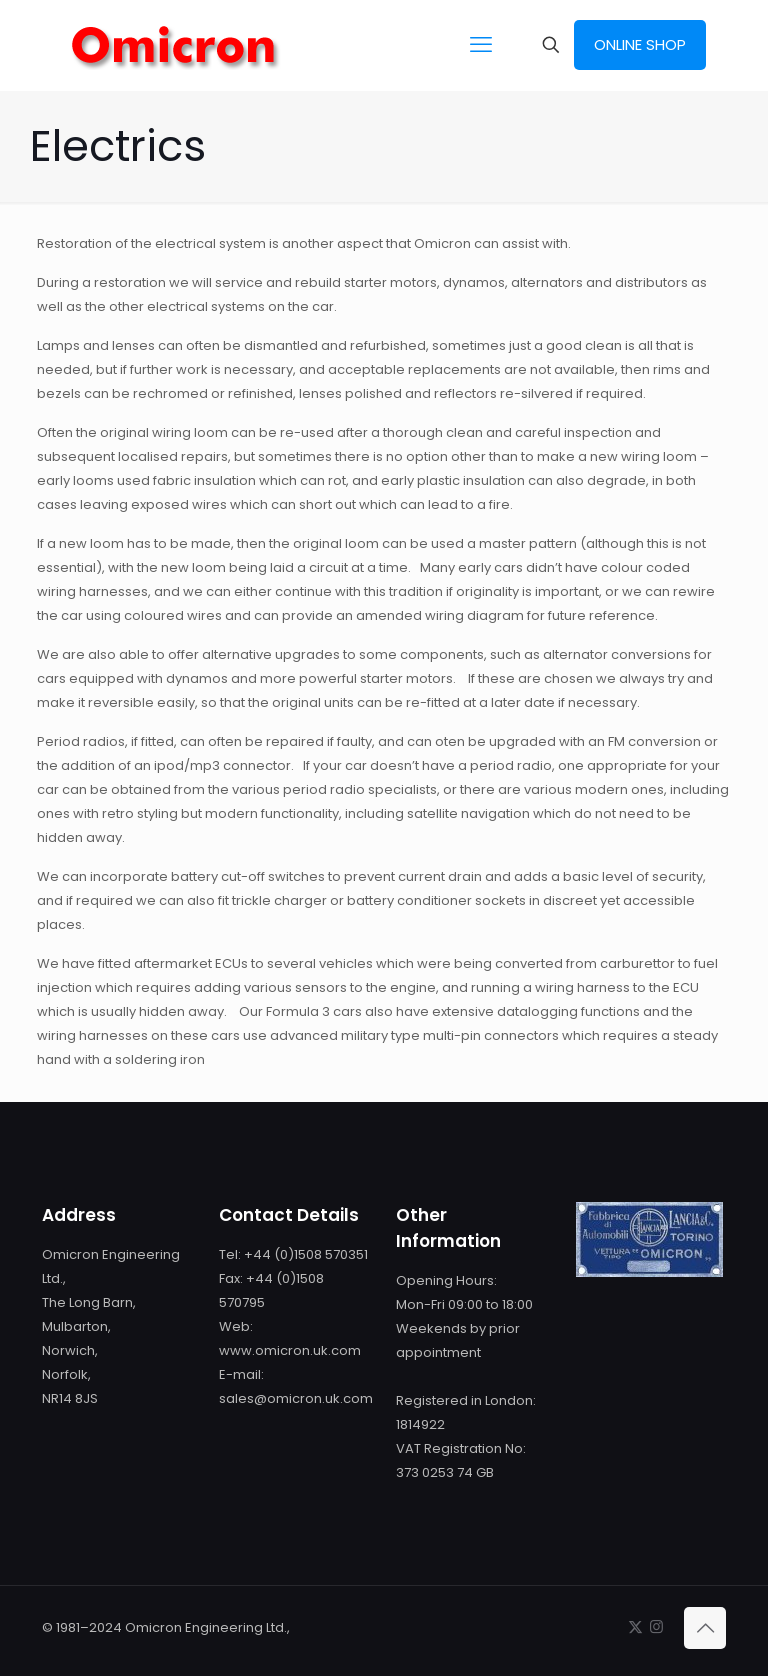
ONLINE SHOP (640, 44)
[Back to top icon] (705, 1628)
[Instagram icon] (656, 1626)
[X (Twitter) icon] (635, 1626)
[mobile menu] (481, 45)
